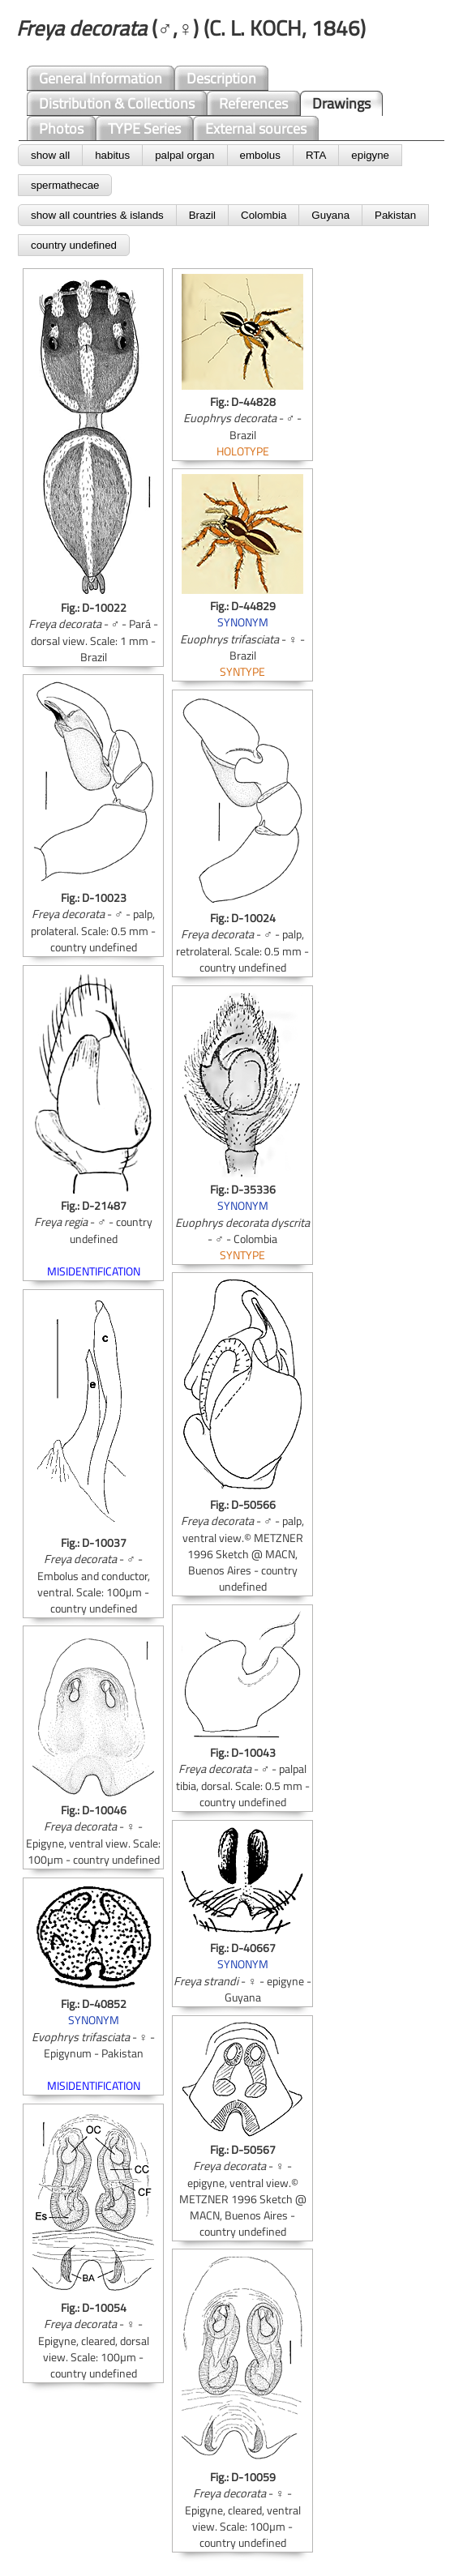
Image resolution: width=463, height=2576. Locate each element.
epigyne (370, 155)
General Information (100, 78)
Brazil (202, 215)
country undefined (74, 245)
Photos (61, 128)
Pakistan (395, 215)
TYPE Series (144, 128)
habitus (112, 155)
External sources (256, 128)
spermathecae (65, 185)
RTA (316, 155)
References (253, 103)
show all (50, 155)
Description (221, 78)
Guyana (330, 215)
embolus (260, 155)
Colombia (263, 215)
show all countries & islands (97, 215)
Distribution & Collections (117, 103)
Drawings (341, 103)
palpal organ (184, 155)
